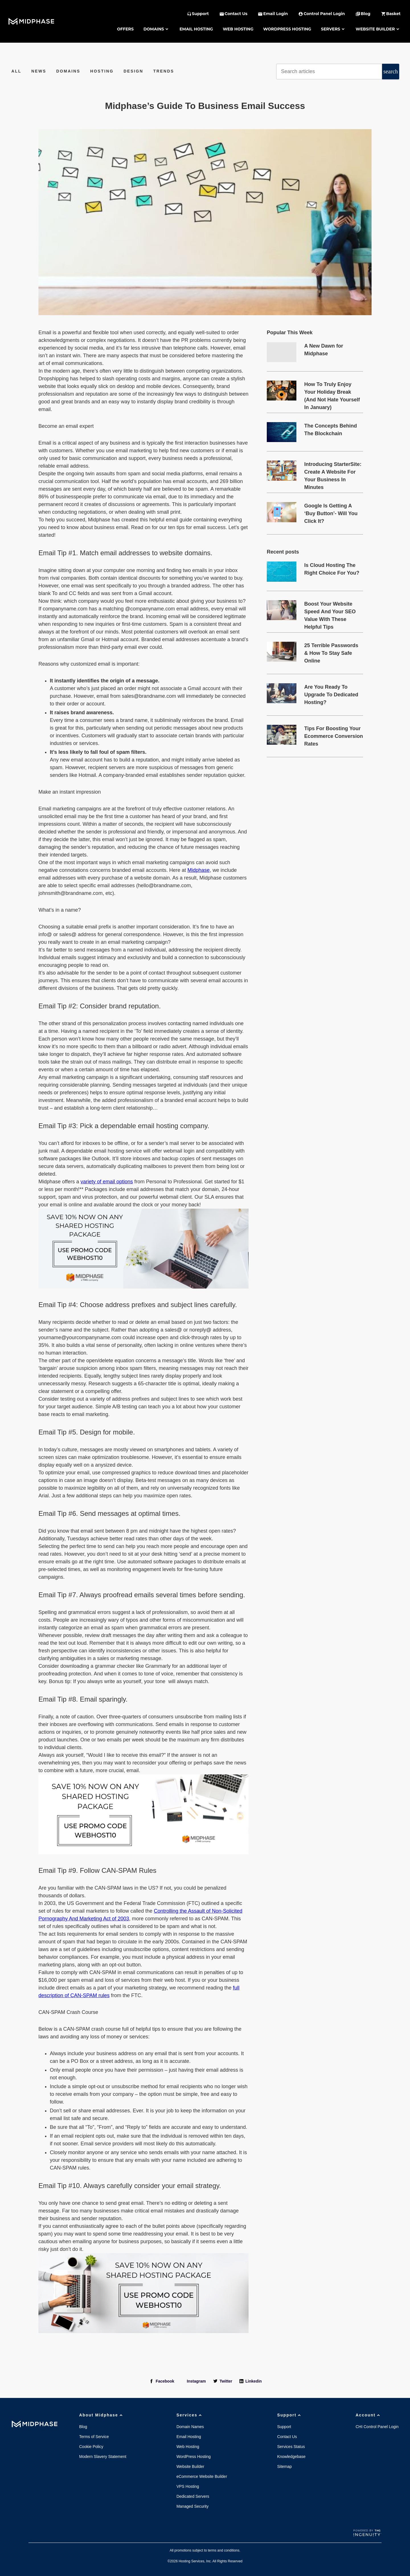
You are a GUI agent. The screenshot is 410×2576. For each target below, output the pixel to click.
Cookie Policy (91, 2446)
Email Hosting (196, 29)
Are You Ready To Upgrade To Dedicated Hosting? (331, 694)
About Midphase (101, 2415)
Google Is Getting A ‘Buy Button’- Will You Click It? (331, 513)
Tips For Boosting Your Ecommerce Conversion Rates (333, 736)
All (16, 71)
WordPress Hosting (287, 29)
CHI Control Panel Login (377, 2426)
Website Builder (378, 29)
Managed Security (193, 2506)
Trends (163, 71)
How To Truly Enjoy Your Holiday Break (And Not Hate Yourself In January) (332, 392)
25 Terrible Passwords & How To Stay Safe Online (331, 653)
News (38, 71)
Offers (125, 29)
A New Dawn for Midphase (323, 349)
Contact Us (287, 2436)
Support (289, 2415)
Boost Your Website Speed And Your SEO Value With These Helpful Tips (330, 612)
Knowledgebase (291, 2456)
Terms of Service (94, 2436)
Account (368, 2415)
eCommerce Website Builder (202, 2476)
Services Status (291, 2446)
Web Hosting (238, 29)
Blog (83, 2426)
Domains (157, 29)
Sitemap (284, 2466)
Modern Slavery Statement (102, 2456)
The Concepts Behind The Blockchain (330, 429)
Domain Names (190, 2426)
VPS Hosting (188, 2486)
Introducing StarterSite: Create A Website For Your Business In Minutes (333, 472)
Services (190, 2415)
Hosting (102, 71)
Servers (333, 29)
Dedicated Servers (193, 2496)
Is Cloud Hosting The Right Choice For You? (331, 569)
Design (133, 71)
